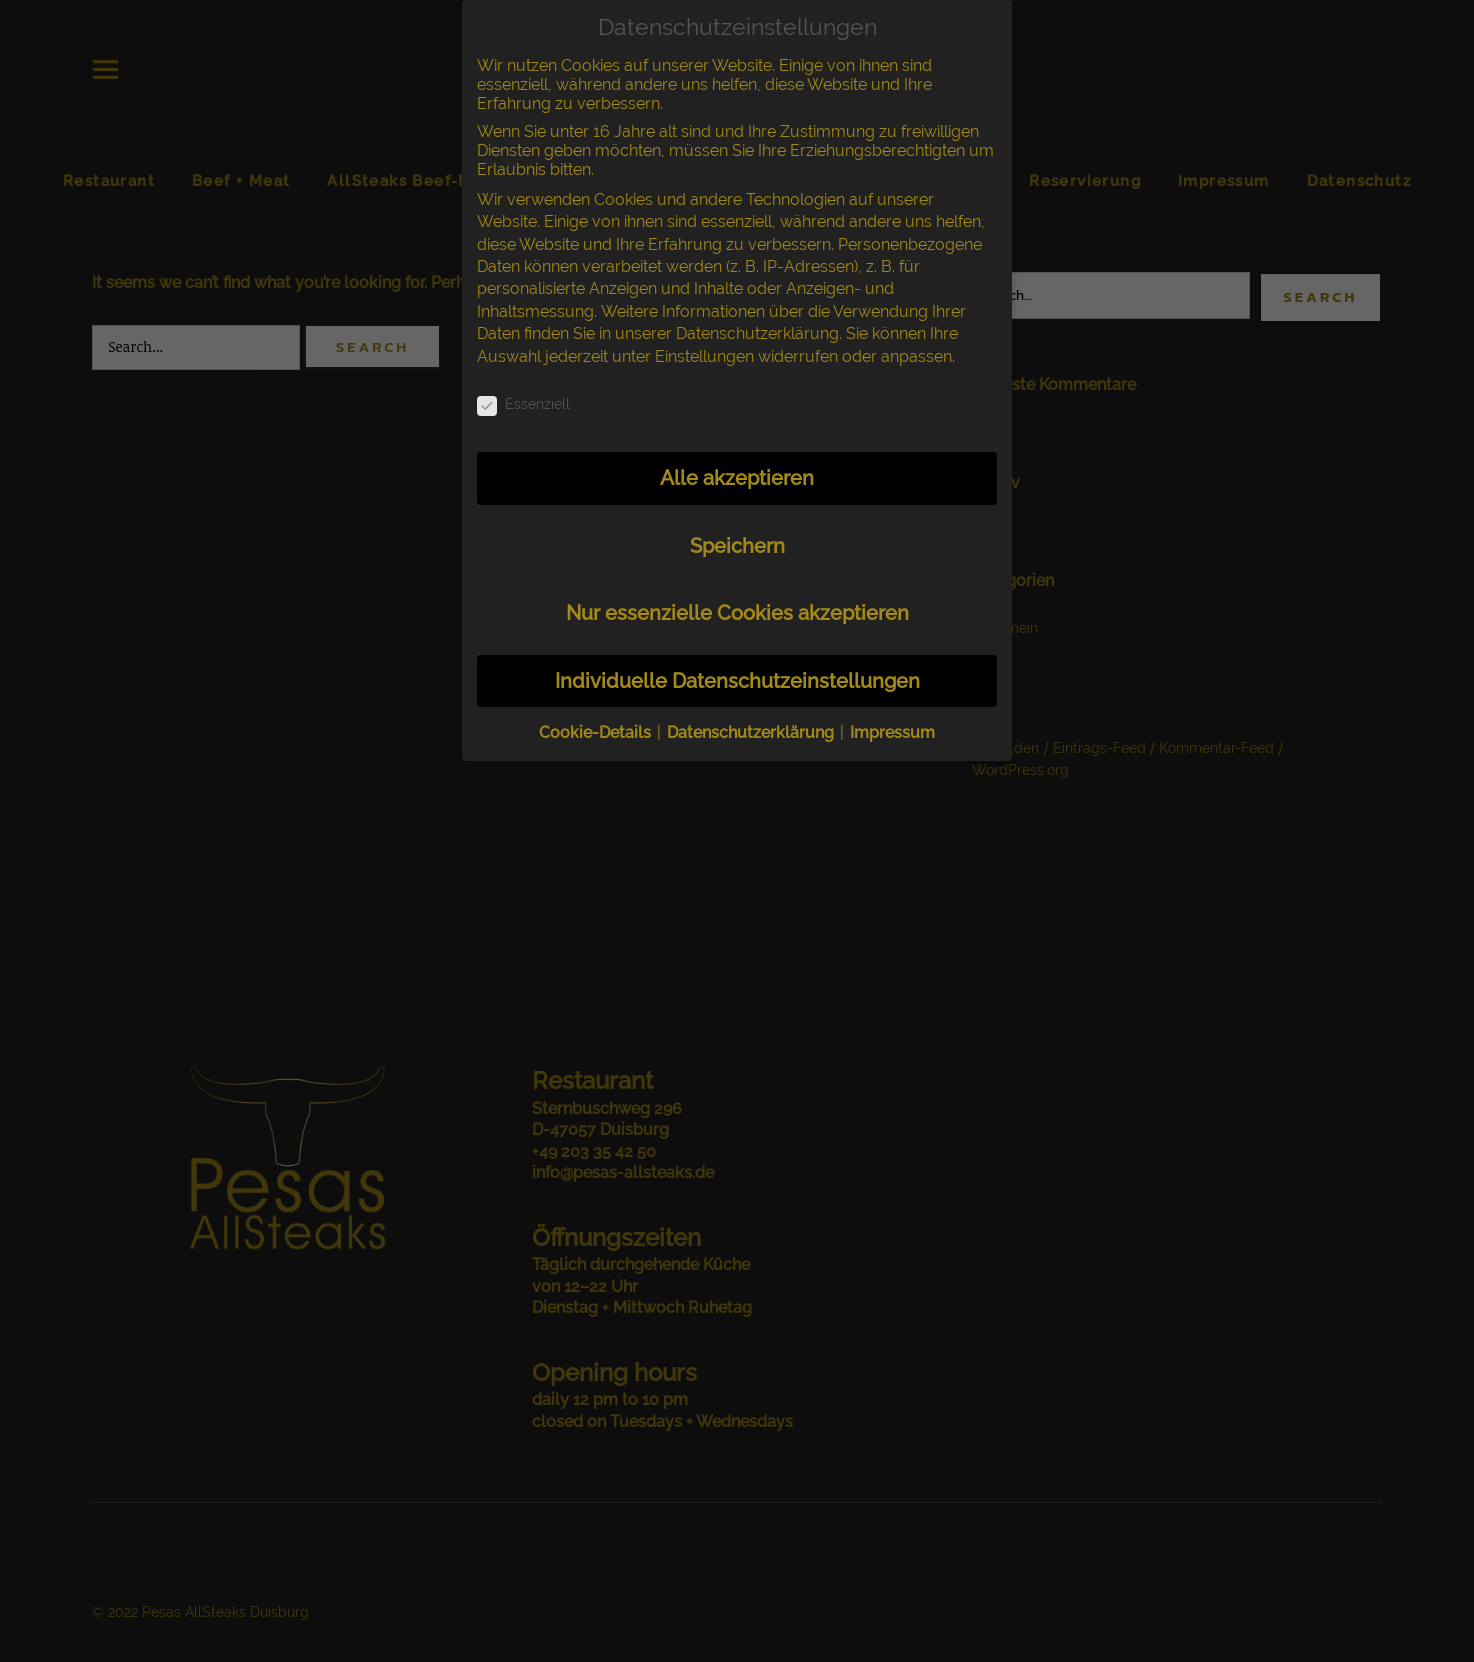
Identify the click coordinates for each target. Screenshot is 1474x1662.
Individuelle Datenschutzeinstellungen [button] (737, 681)
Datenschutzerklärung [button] (752, 732)
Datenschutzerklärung (757, 333)
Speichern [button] (737, 546)
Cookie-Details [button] (597, 732)
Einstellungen (704, 356)
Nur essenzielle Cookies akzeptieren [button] (737, 613)
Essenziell (523, 404)
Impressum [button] (892, 732)
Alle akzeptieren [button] (737, 478)
